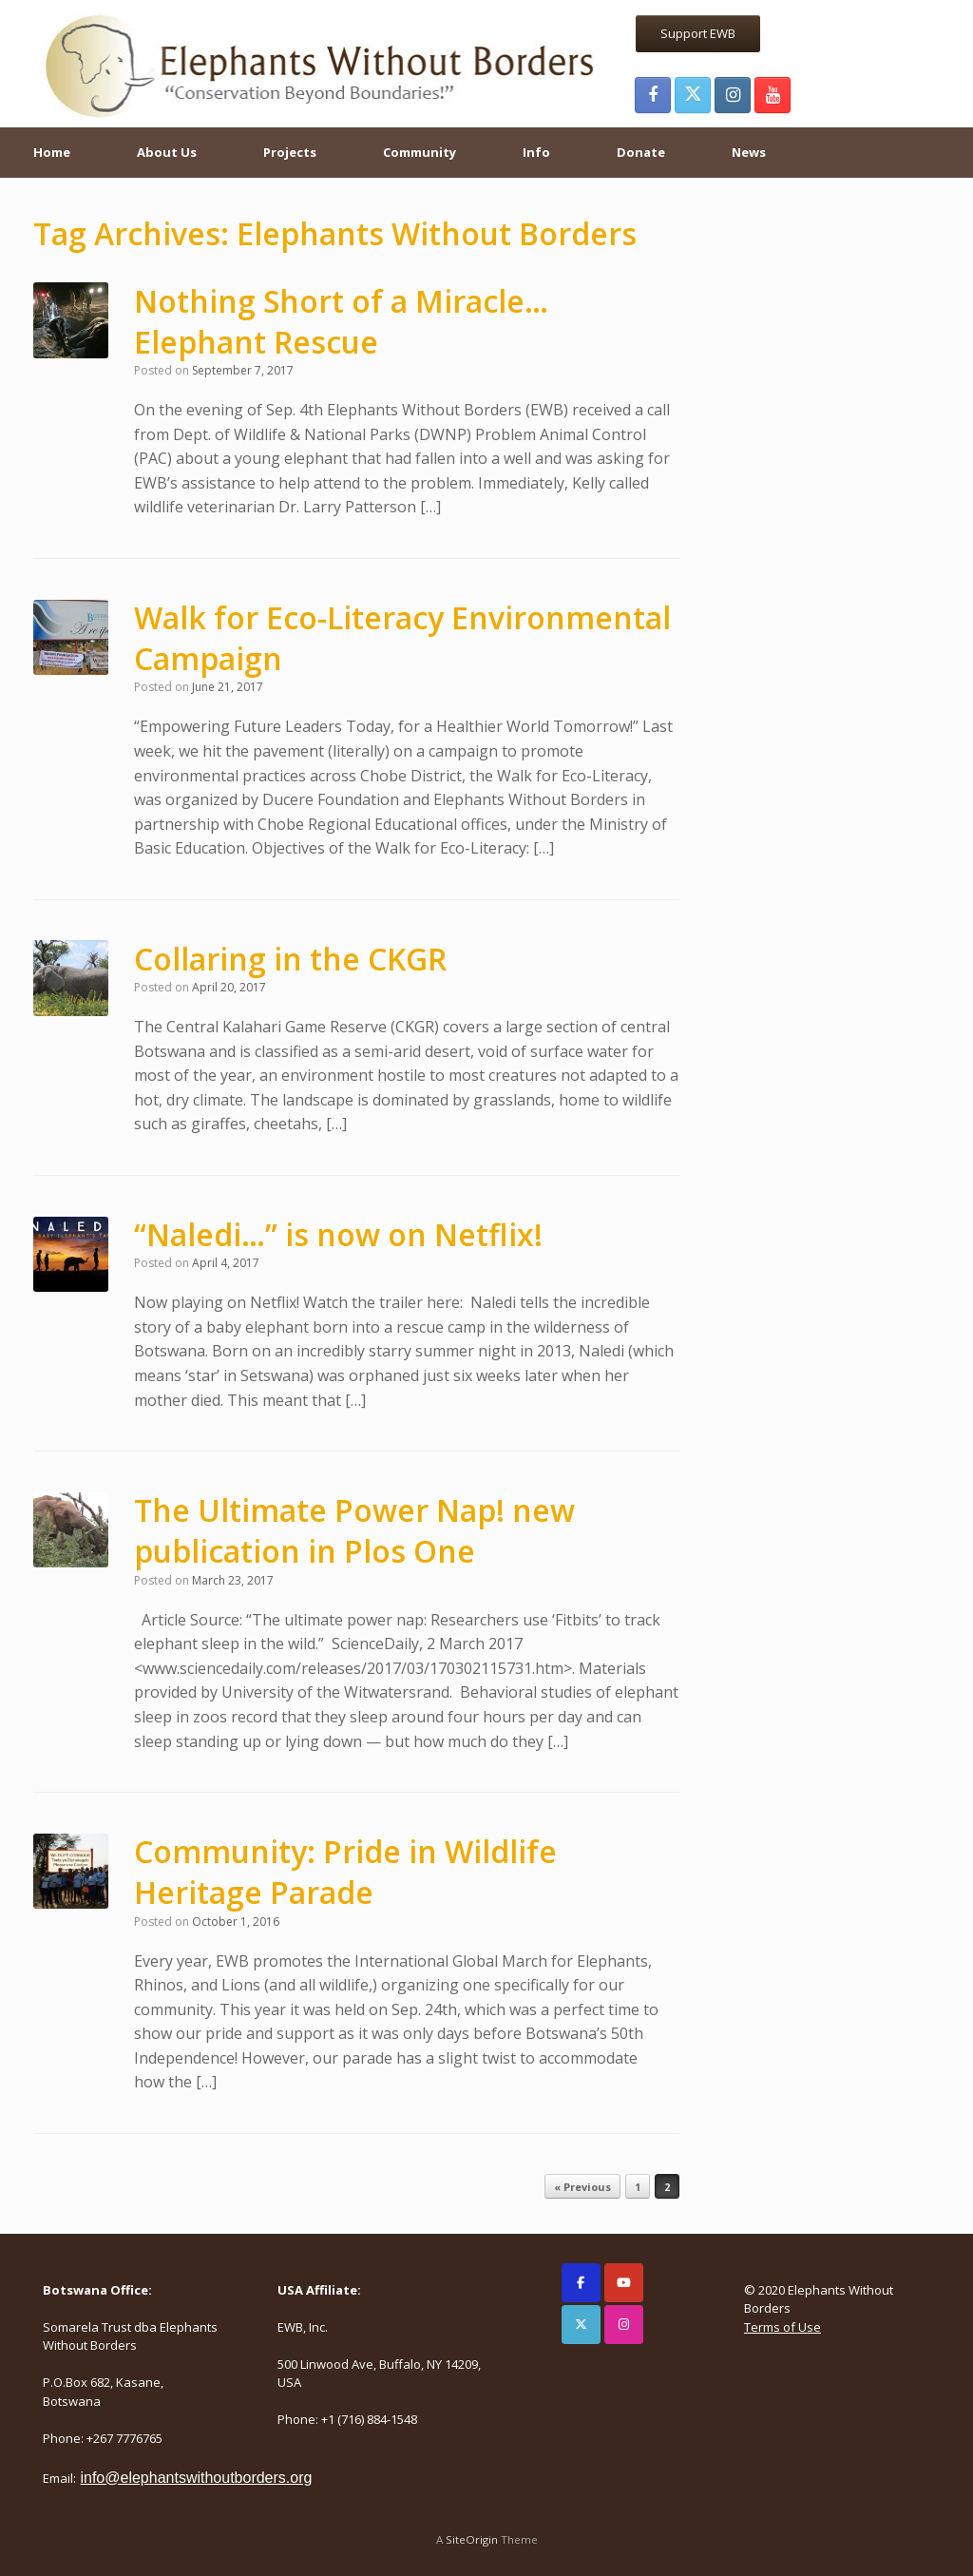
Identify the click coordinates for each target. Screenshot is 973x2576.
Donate (641, 152)
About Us (167, 152)
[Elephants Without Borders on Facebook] (581, 2282)
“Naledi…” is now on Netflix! (338, 1234)
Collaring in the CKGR (290, 958)
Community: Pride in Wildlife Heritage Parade (345, 1872)
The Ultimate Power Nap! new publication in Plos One (354, 1530)
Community (419, 152)
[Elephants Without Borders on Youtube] (623, 2282)
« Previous (582, 2187)
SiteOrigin (472, 2539)
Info (536, 152)
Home (51, 152)
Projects (289, 152)
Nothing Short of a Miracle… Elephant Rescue (341, 321)
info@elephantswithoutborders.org (196, 2478)
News (749, 152)
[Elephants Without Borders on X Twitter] (581, 2324)
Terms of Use (782, 2327)
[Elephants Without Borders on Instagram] (623, 2324)
